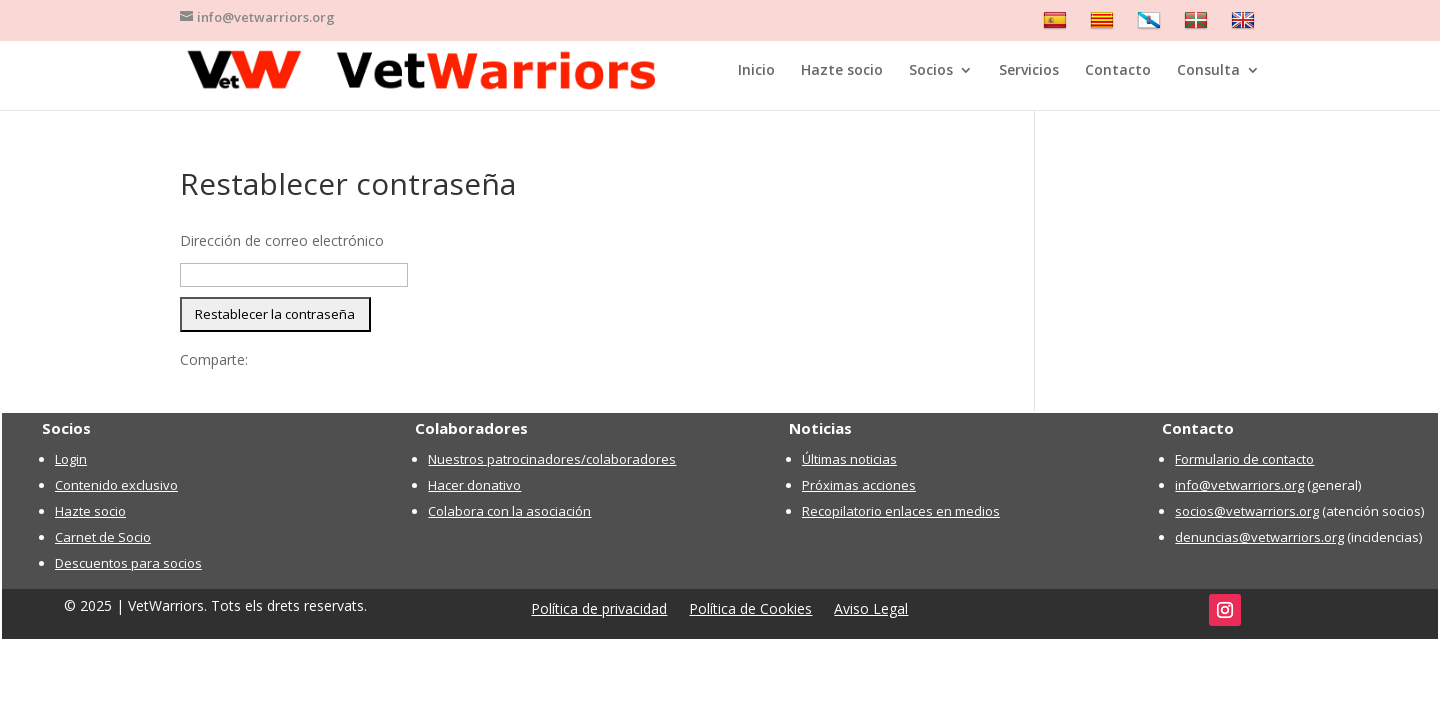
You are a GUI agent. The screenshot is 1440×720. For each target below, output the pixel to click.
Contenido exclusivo (116, 485)
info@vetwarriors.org (1239, 485)
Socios (931, 71)
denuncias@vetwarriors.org (1259, 537)
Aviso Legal (871, 610)
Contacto (1118, 71)
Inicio (756, 71)
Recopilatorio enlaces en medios (901, 511)
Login (71, 459)
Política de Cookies (750, 610)
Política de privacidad (599, 610)
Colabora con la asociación (509, 511)
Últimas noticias (849, 459)
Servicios (1029, 71)
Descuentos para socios (128, 563)
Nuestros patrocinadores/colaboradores (552, 459)
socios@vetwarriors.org (1247, 511)
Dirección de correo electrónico (282, 240)
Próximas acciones (859, 485)
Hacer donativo (474, 485)
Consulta (1208, 71)
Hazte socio (842, 71)
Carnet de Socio (103, 537)
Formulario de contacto (1244, 459)
